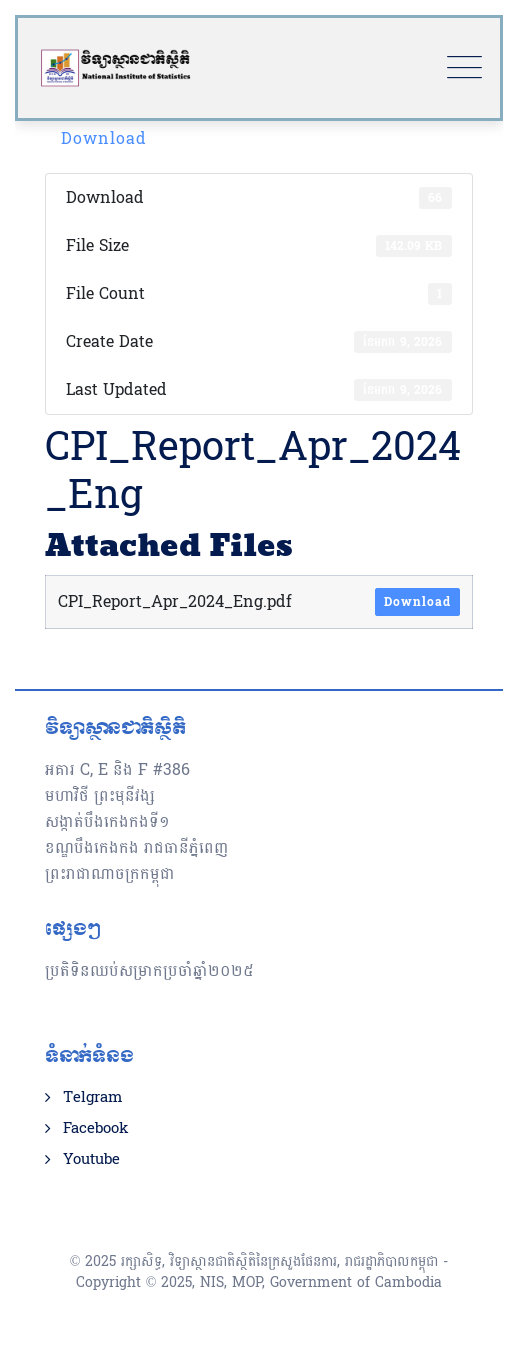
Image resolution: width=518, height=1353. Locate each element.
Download (104, 138)
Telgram (92, 1098)
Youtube (91, 1160)
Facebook (95, 1129)
